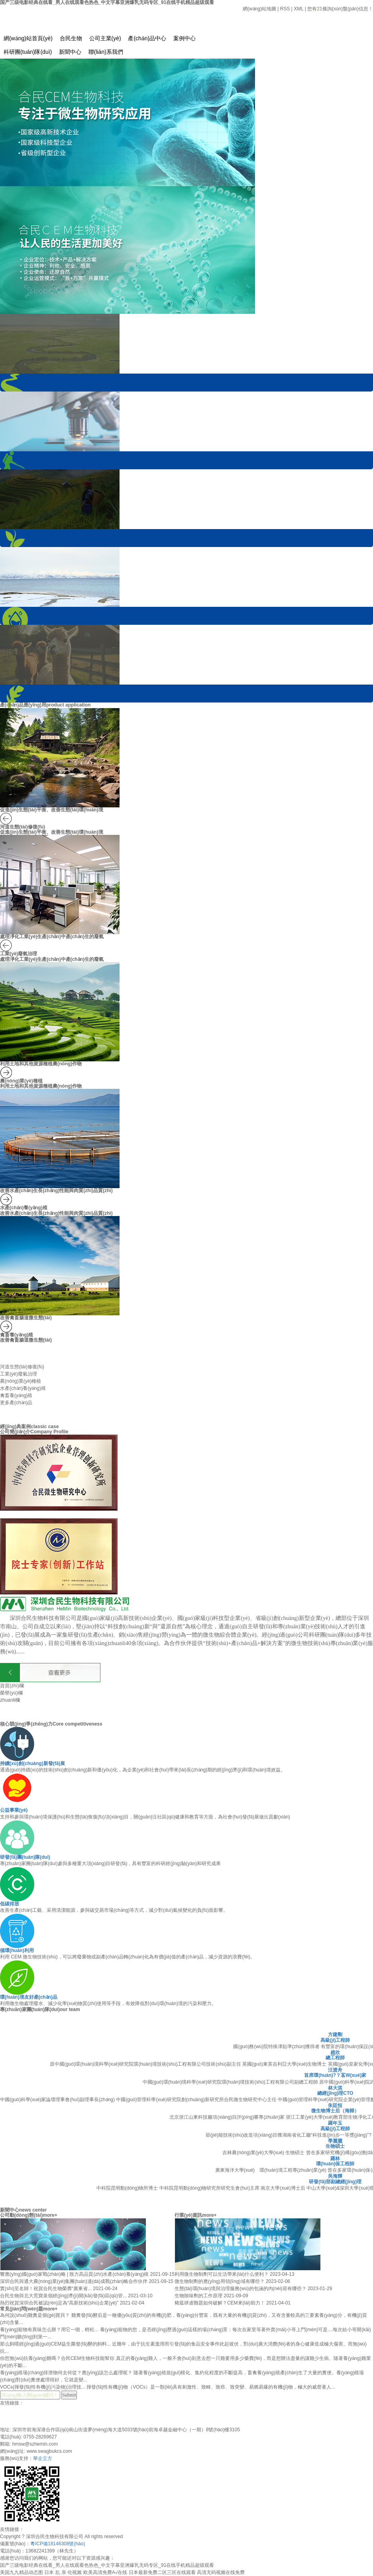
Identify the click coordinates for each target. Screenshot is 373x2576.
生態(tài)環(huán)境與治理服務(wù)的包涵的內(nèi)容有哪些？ (241, 2288)
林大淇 (335, 2088)
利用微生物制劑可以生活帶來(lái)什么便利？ (222, 2274)
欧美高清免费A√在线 (105, 2572)
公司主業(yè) (105, 38)
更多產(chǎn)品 (16, 1402)
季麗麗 (335, 2141)
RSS (285, 9)
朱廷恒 (335, 2105)
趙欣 (335, 2052)
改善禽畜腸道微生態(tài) (26, 1317)
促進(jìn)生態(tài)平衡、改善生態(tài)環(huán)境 (51, 832)
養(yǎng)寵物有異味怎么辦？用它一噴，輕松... (50, 2329)
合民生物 (71, 38)
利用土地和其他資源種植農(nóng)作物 (41, 1064)
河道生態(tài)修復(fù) (22, 827)
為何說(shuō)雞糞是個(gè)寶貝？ (35, 2315)
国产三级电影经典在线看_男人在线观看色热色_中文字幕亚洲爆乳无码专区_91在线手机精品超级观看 (107, 2565)
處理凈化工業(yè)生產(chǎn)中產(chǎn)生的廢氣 (52, 936)
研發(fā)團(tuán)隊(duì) (25, 1857)
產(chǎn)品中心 (147, 38)
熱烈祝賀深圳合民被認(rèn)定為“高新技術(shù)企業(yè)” (60, 2303)
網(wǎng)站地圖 (259, 9)
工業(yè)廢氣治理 (18, 953)
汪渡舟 (335, 2070)
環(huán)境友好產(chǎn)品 (28, 1997)
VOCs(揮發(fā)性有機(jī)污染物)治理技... (43, 2387)
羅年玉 (335, 2123)
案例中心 (184, 38)
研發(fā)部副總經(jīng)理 (335, 2181)
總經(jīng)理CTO (335, 2093)
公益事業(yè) (13, 1810)
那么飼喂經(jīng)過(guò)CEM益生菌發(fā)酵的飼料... (56, 2344)
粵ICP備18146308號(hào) (57, 2543)
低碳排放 (9, 1904)
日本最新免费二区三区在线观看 (162, 2572)
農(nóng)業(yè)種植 (21, 1081)
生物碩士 (335, 2146)
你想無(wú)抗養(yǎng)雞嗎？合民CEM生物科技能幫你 (58, 2358)
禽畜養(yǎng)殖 (16, 1335)
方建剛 (335, 2034)
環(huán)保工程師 (335, 2164)
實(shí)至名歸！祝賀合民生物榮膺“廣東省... (46, 2288)
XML (298, 9)
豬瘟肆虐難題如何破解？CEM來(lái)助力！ (220, 2303)
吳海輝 (335, 2176)
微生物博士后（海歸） (335, 2111)
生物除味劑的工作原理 (199, 2296)
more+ (50, 2215)
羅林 (335, 2158)
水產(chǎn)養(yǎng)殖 (23, 1207)
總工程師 (335, 2057)
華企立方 (42, 2458)
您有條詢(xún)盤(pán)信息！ (340, 9)
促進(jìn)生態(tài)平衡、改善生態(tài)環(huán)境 (51, 810)
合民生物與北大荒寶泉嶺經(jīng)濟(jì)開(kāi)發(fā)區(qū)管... (64, 2296)
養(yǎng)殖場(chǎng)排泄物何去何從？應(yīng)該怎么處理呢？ (66, 2372)
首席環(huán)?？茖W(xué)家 (335, 2075)
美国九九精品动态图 (21, 2572)
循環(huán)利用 (17, 1950)
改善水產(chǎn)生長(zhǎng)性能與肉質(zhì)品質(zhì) (56, 1190)
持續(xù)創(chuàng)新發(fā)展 (32, 1763)
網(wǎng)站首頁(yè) (28, 38)
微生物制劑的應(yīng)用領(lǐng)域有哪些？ (220, 2281)
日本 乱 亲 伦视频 (63, 2572)
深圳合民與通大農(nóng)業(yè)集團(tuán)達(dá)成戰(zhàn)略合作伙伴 (74, 2281)
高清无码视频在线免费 (221, 2572)
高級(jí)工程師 (335, 2040)
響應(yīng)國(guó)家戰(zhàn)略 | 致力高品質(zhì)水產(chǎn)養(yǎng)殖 (75, 2274)
